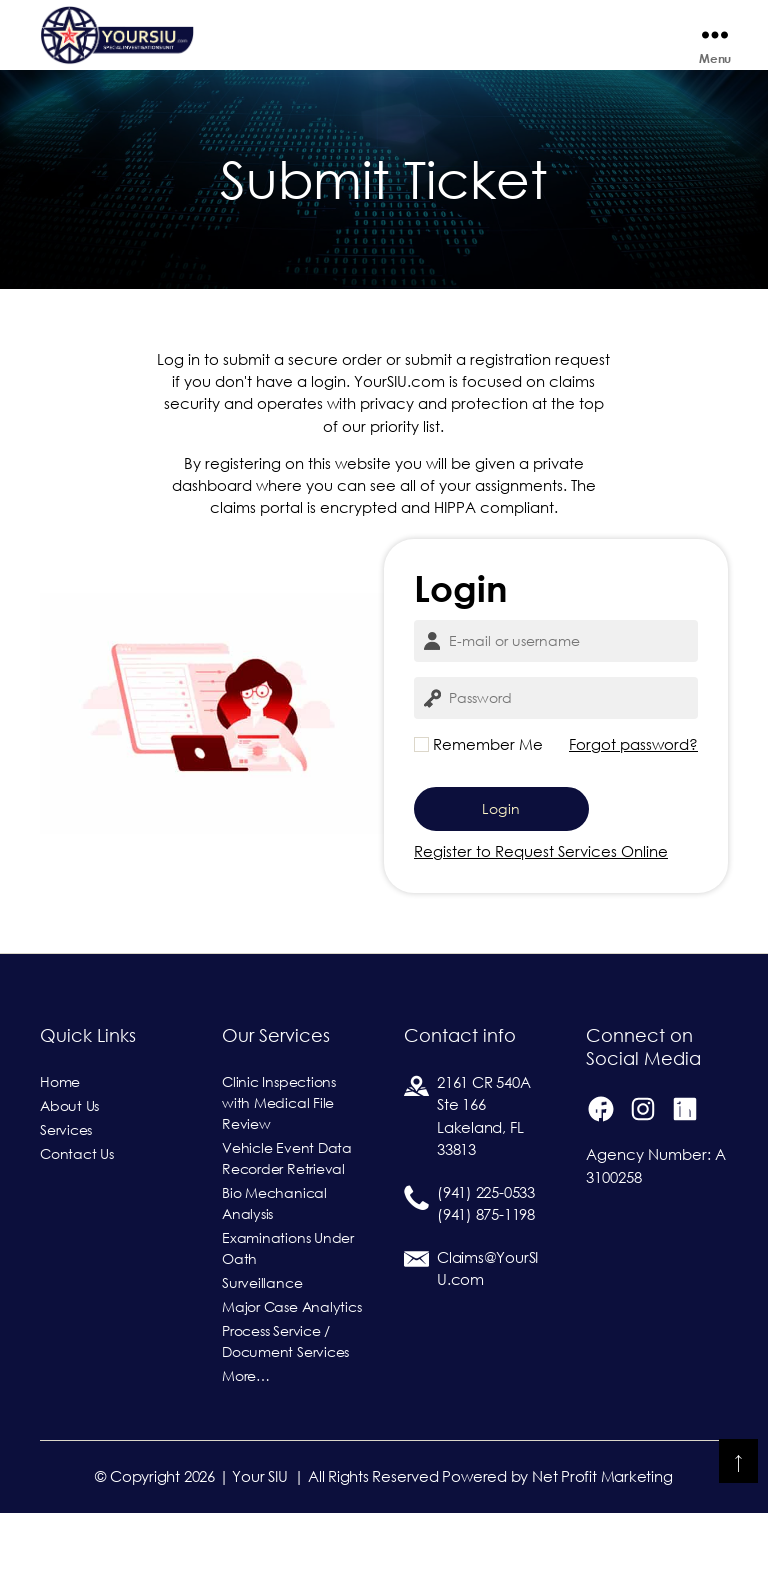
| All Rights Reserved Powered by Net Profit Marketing (483, 1546)
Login (501, 879)
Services (66, 1200)
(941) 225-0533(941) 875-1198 (486, 1274)
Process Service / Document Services (285, 1411)
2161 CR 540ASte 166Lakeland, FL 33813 (483, 1186)
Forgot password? (633, 814)
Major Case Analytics (292, 1377)
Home (60, 1152)
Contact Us (77, 1224)
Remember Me (478, 814)
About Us (69, 1176)
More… (246, 1446)
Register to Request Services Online (541, 921)
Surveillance (262, 1353)
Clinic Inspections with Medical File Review (279, 1173)
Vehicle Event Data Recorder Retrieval (287, 1228)
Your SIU (259, 1546)
